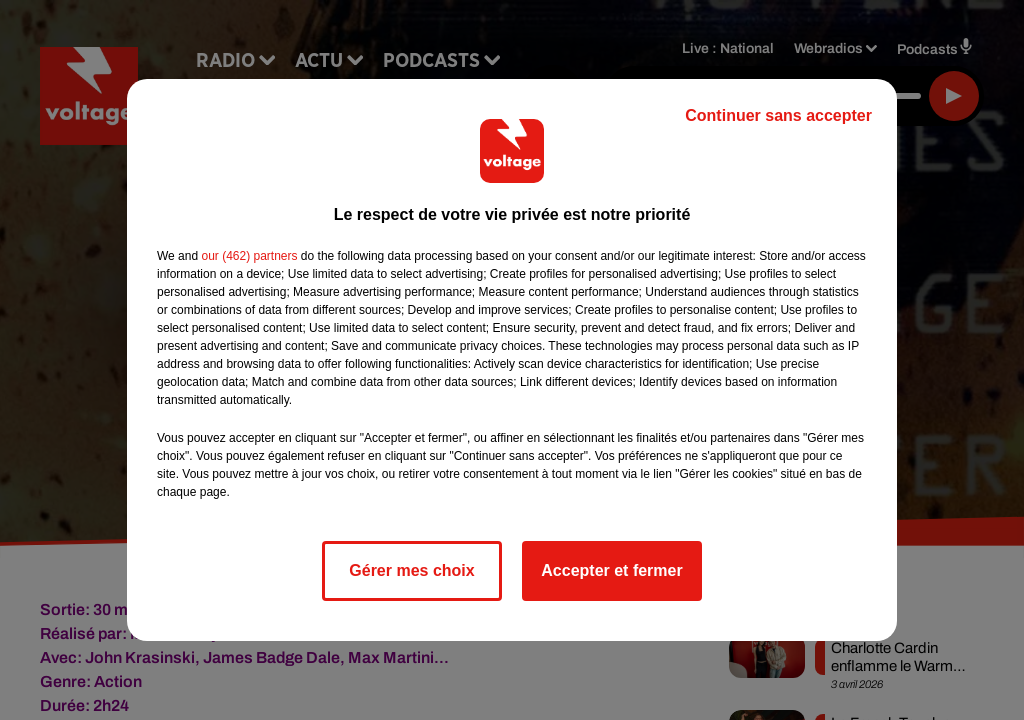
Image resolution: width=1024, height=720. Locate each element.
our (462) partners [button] (249, 256)
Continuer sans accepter (778, 115)
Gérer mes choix (411, 570)
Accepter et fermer (611, 570)
